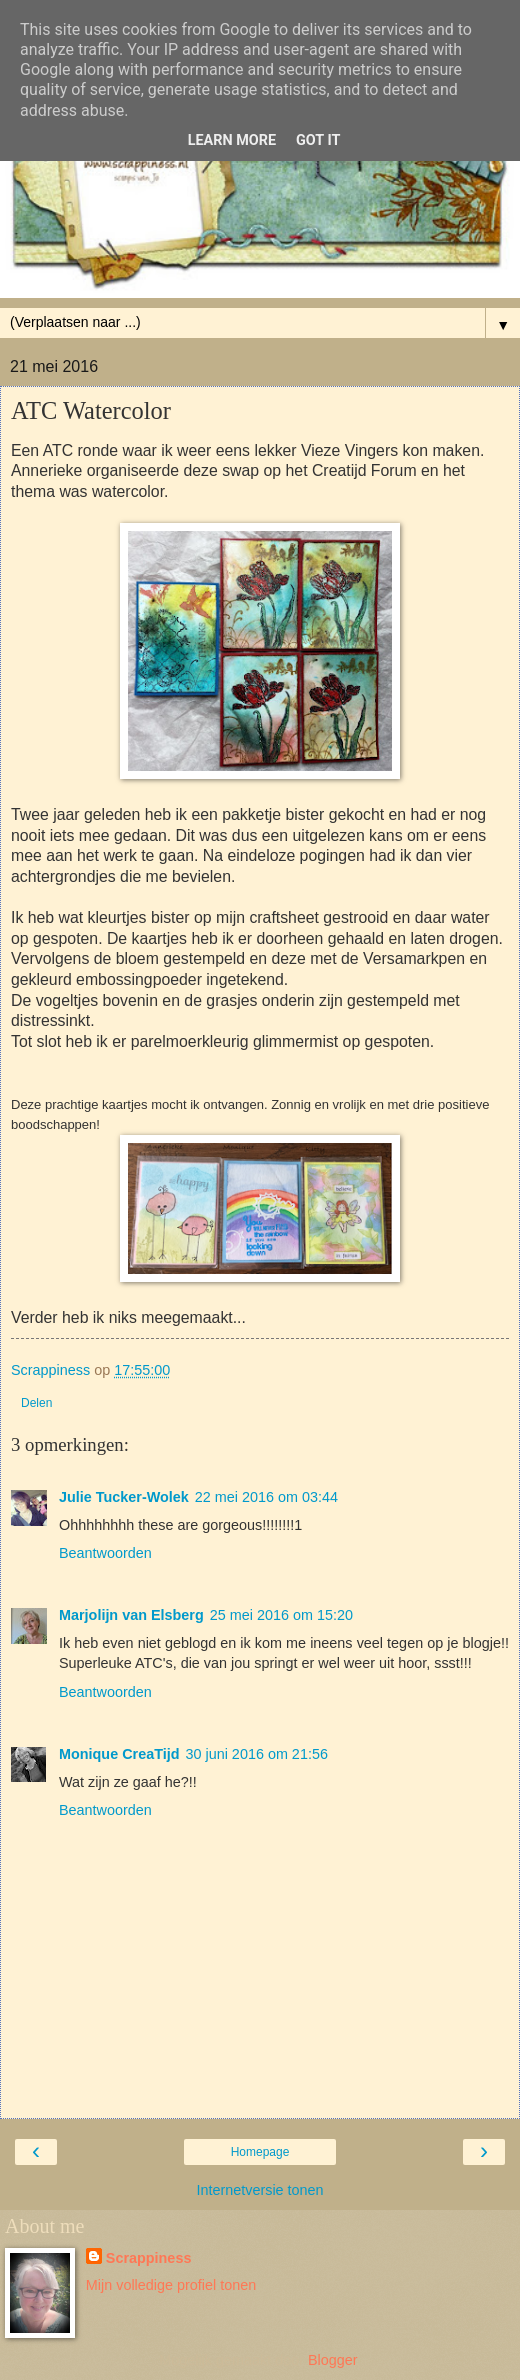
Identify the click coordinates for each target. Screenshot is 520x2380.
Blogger (332, 2360)
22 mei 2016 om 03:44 (266, 1497)
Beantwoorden (105, 1553)
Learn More (232, 140)
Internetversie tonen (259, 2190)
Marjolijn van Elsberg (131, 1615)
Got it (318, 140)
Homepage (260, 2152)
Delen (36, 1403)
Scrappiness (149, 2258)
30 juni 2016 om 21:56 (256, 1754)
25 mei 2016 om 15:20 (281, 1615)
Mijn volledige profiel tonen (171, 2285)
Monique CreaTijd (119, 1754)
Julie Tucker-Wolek (124, 1497)
